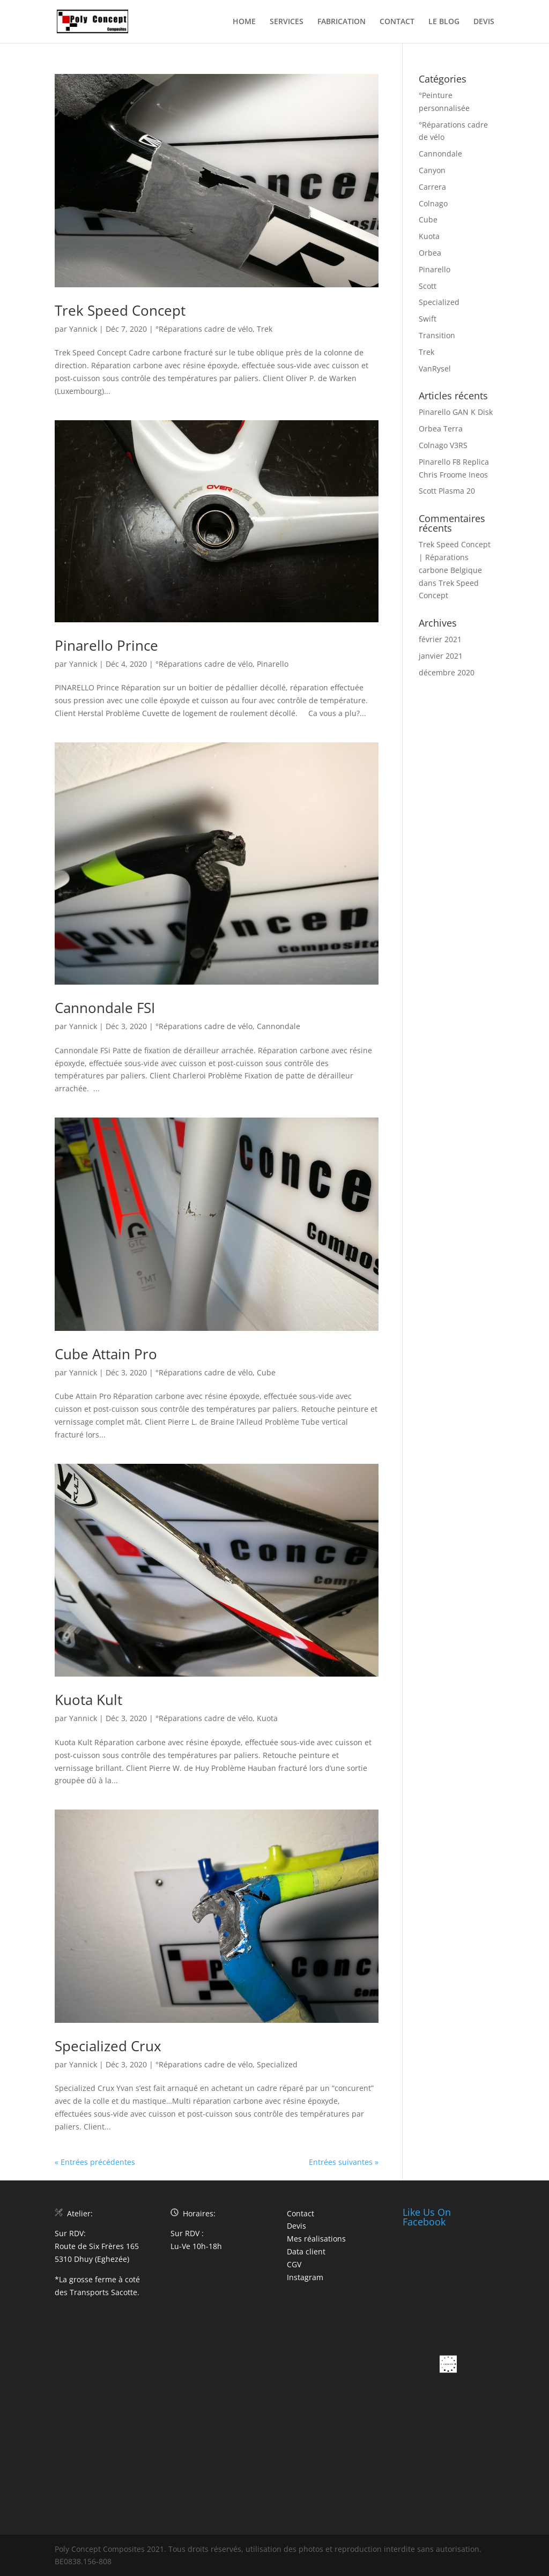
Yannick (83, 329)
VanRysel (435, 368)
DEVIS (483, 22)
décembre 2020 (446, 672)
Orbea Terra (441, 428)
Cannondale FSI (105, 1007)
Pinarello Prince (106, 645)
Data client (306, 2251)
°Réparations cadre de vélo (204, 329)
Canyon (432, 170)
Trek (264, 329)
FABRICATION (341, 22)
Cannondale (278, 1026)
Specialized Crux (108, 2046)
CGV (294, 2264)
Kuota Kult (88, 1699)
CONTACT (397, 22)
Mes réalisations (316, 2238)
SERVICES (286, 22)
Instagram (305, 2277)
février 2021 (440, 639)
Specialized (277, 2064)
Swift (427, 319)
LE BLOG (443, 22)
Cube (266, 1372)
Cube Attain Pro (106, 1354)
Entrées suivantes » (344, 2162)
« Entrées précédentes (95, 2162)
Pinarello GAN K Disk (456, 412)
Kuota (267, 1718)
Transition (437, 335)
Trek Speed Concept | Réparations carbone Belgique (455, 557)
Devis (296, 2226)
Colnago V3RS (443, 445)
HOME (244, 22)
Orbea (430, 253)
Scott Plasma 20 (447, 491)
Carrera (432, 187)
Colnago (433, 203)
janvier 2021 (441, 656)
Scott (427, 286)
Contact (300, 2213)
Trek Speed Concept (120, 310)
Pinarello (272, 664)
